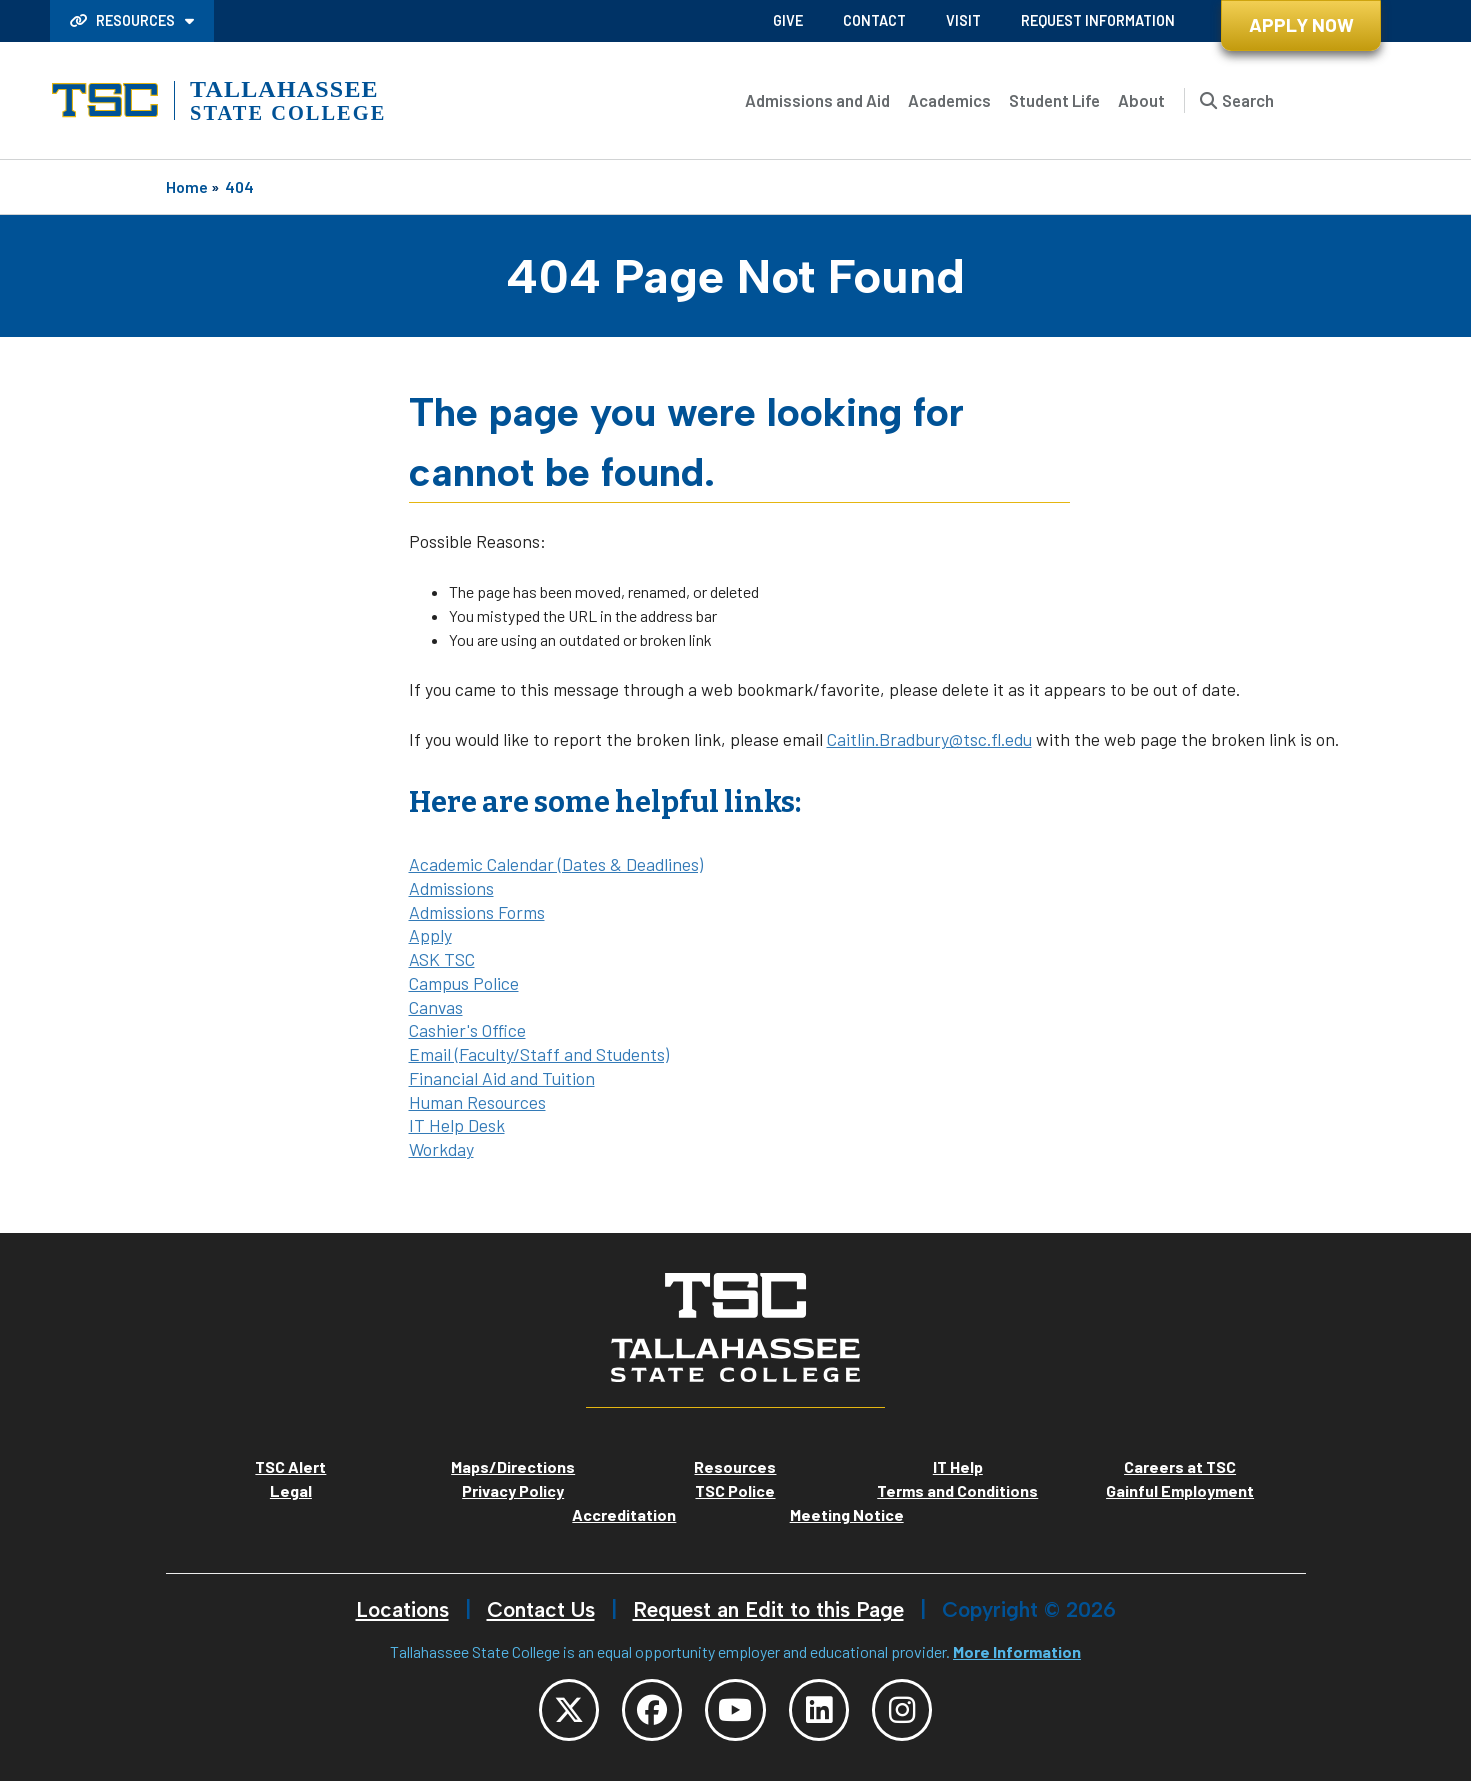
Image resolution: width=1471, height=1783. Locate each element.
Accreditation (624, 1514)
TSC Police (735, 1490)
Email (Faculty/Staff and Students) (539, 1054)
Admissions (451, 888)
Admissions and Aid (817, 100)
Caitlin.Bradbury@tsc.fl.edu (929, 739)
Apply (430, 935)
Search (1248, 100)
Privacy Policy (513, 1490)
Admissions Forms (477, 912)
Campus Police (464, 983)
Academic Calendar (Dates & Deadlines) (556, 864)
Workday (441, 1149)
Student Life (1054, 100)
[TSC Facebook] (649, 1711)
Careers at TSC (1180, 1466)
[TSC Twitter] (562, 1711)
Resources (124, 20)
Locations (402, 1609)
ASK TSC (442, 959)
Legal (291, 1490)
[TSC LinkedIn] (823, 1711)
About (1141, 100)
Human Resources (477, 1102)
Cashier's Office (467, 1030)
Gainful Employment (1180, 1490)
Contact (874, 20)
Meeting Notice (847, 1514)
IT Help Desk (457, 1125)
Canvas (436, 1007)
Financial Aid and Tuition (502, 1078)
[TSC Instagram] (910, 1711)
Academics (949, 100)
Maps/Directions (513, 1466)
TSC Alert (290, 1466)
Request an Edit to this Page (768, 1609)
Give (788, 20)
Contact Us (541, 1609)
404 (239, 186)
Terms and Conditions (957, 1490)
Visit (963, 20)
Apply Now (1301, 24)
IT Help (958, 1466)
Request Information (1098, 20)
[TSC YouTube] (736, 1711)
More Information (1017, 1651)
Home (187, 186)
